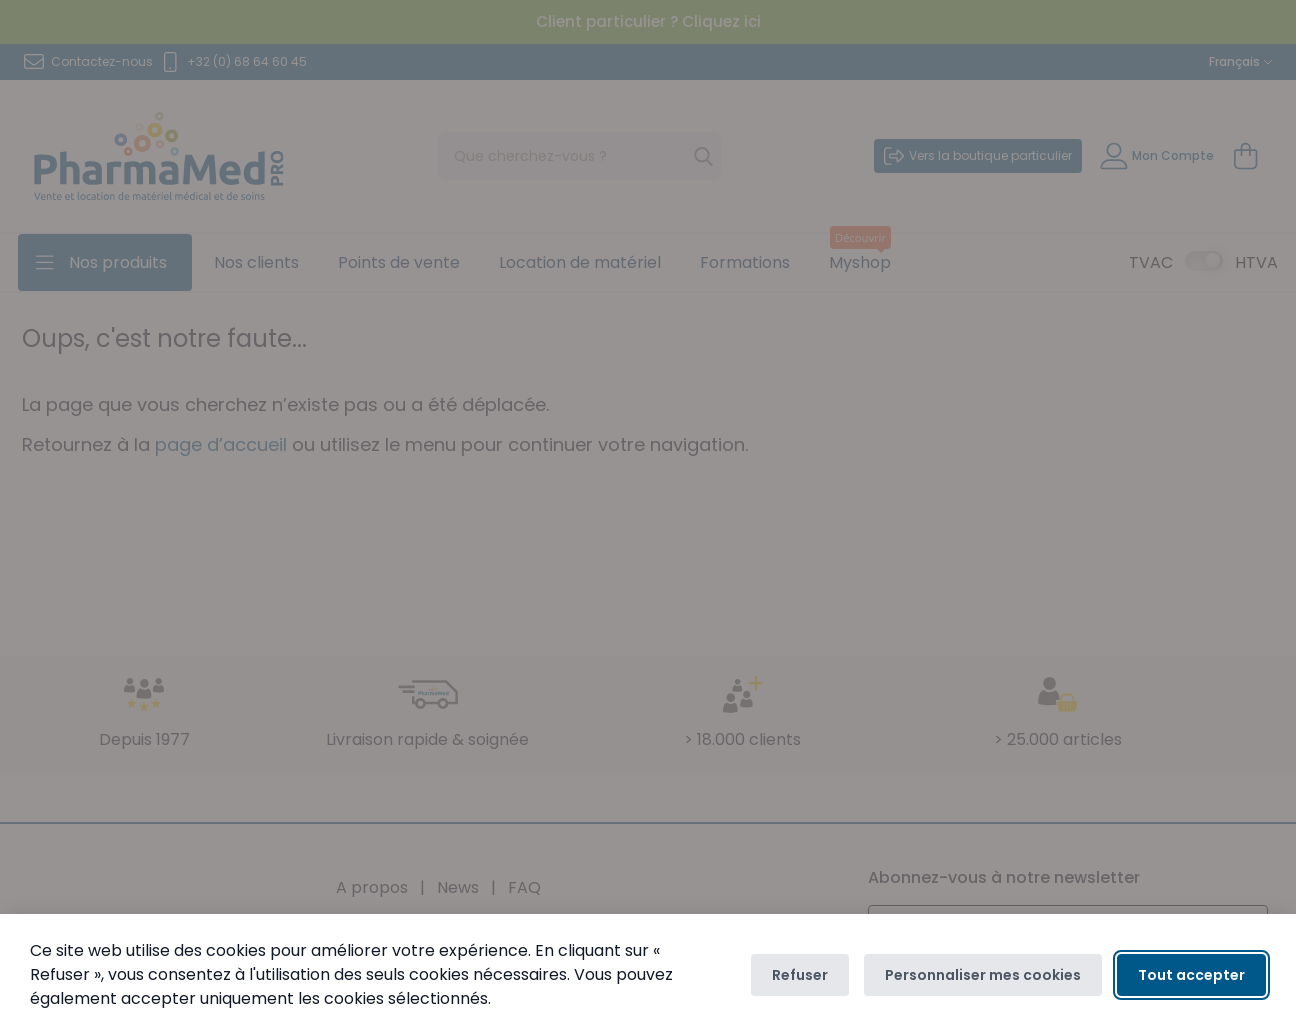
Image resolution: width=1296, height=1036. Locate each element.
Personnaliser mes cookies (983, 975)
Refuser (800, 975)
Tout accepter (1191, 975)
